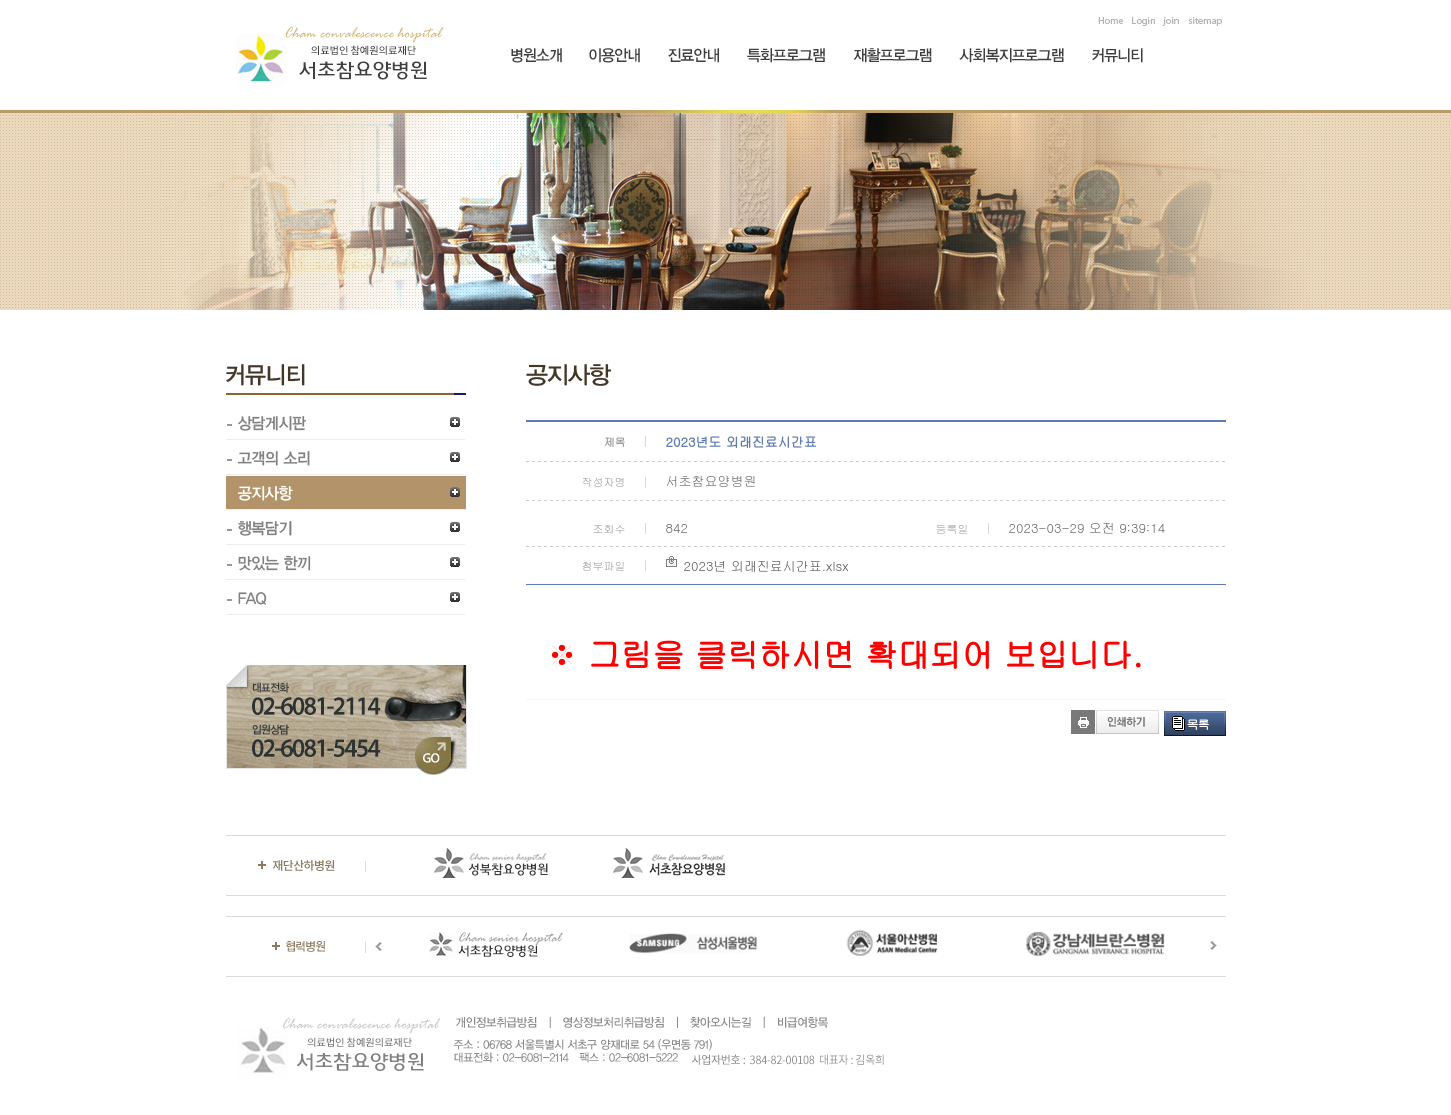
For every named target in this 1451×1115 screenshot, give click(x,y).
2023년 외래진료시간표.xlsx (766, 565)
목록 (1198, 723)
